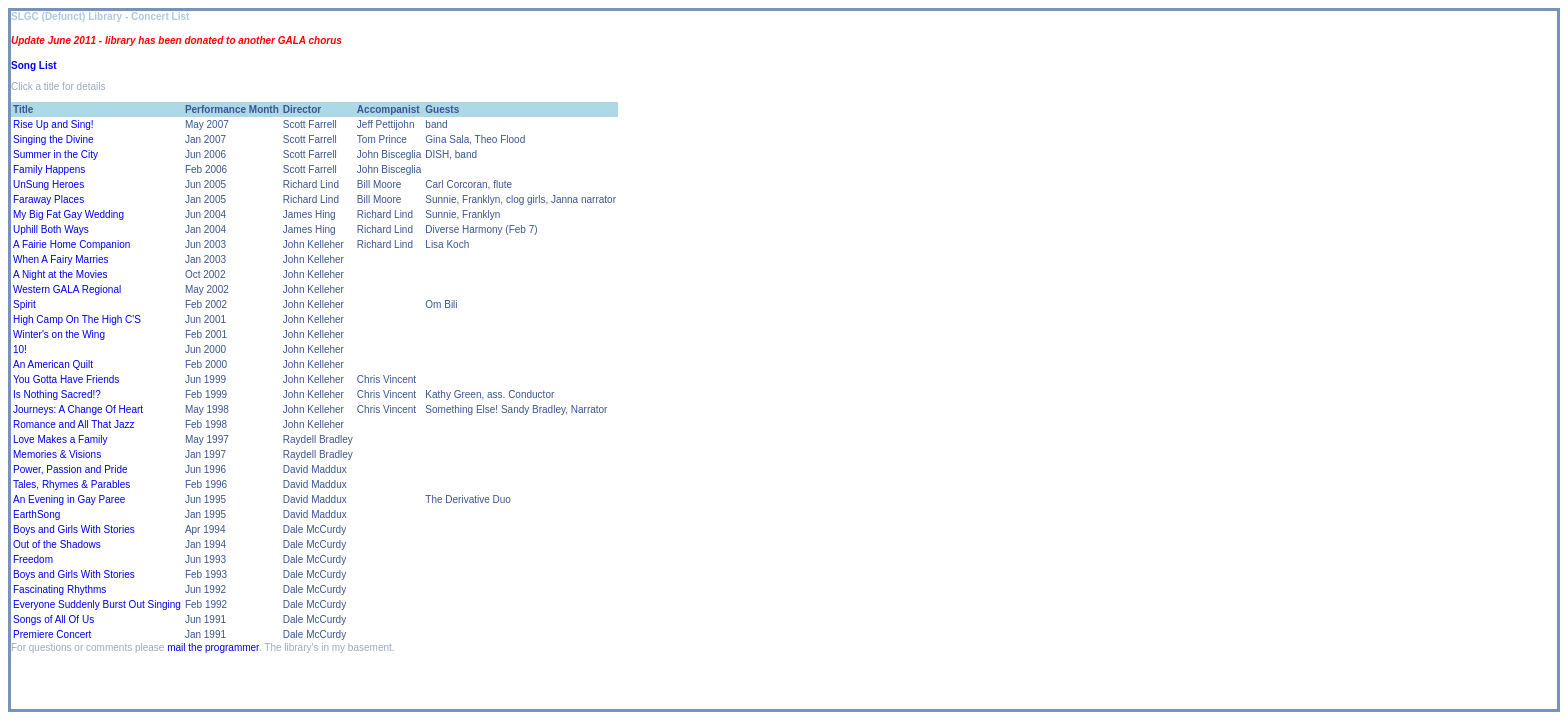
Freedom (33, 559)
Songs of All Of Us (53, 619)
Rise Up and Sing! (53, 124)
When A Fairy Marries (61, 259)
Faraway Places (48, 199)
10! (20, 349)
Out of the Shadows (57, 544)
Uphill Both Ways (51, 229)
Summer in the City (55, 154)
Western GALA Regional (67, 289)
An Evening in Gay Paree (69, 499)
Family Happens (49, 169)
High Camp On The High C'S (77, 319)
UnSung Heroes (48, 184)
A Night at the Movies (60, 274)
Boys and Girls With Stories (74, 529)
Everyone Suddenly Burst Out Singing (97, 604)
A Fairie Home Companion (71, 244)
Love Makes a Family (60, 439)
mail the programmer (213, 647)
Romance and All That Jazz (74, 424)
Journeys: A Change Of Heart (78, 409)
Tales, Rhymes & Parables (71, 484)
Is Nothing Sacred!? (57, 394)
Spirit (24, 304)
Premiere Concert (52, 634)
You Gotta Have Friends (66, 379)
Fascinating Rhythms (59, 589)
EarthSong (36, 514)
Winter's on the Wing (59, 334)
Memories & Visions (57, 454)
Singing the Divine (53, 139)
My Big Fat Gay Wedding (68, 214)
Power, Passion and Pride (70, 469)
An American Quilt (53, 364)
